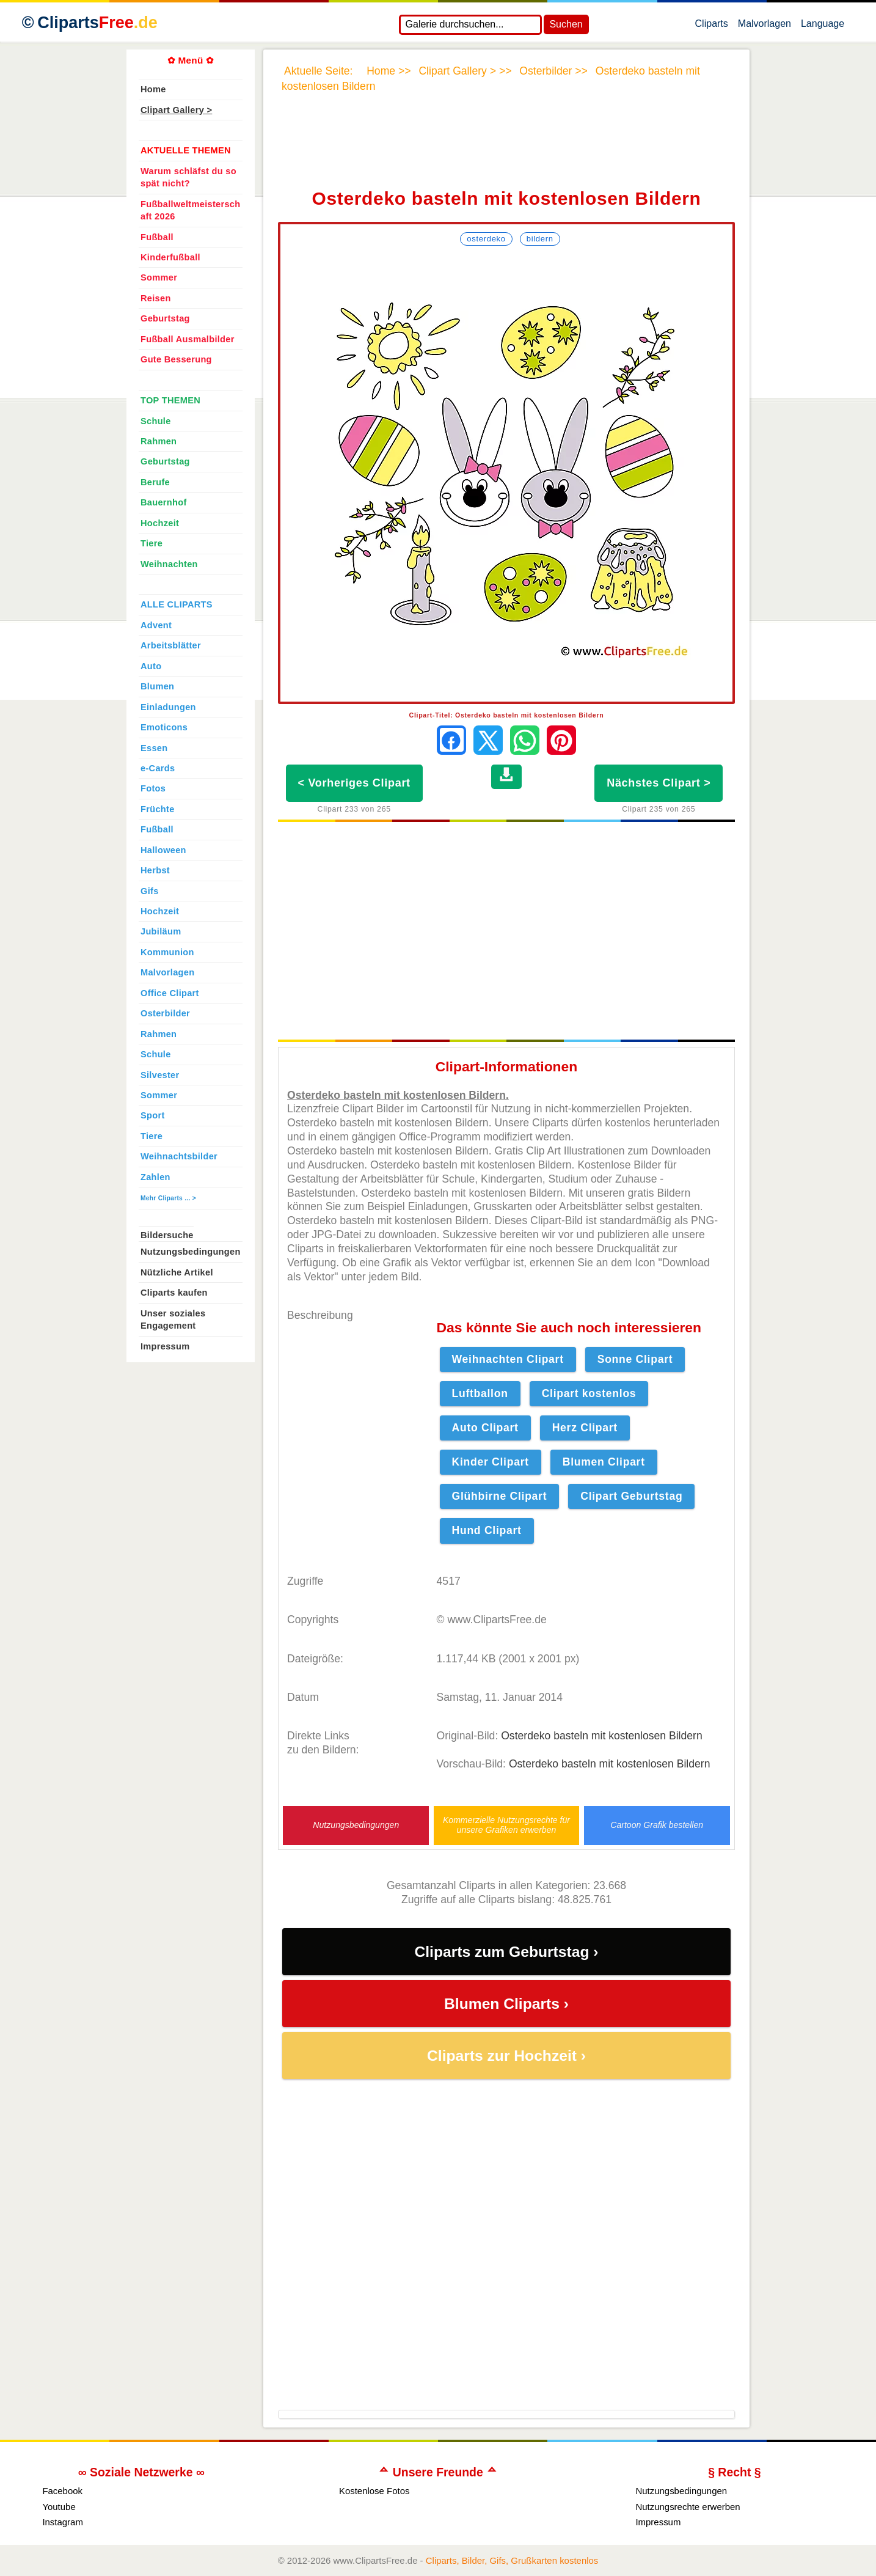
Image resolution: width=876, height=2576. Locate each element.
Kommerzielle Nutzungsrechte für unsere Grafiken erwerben (506, 1825)
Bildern (540, 238)
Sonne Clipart (635, 1359)
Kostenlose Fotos (374, 2491)
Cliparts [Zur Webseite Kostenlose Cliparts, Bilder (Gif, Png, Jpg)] (97, 22)
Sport (153, 1115)
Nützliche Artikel (177, 1272)
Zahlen (155, 1177)
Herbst (155, 870)
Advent (156, 625)
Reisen (156, 298)
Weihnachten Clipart (508, 1359)
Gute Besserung (176, 359)
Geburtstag (165, 318)
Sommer (159, 277)
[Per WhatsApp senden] (524, 740)
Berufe (155, 482)
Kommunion (167, 952)
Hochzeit (160, 523)
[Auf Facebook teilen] (451, 740)
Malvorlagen (764, 26)
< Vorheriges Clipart (354, 783)
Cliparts (711, 26)
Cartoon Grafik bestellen (656, 1825)
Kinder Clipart (490, 1462)
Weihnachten (169, 564)
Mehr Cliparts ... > (168, 1198)
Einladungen (168, 707)
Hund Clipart (487, 1530)
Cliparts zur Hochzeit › (506, 2055)
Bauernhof (164, 502)
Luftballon (480, 1393)
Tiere (151, 543)
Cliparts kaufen (174, 1292)
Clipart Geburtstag (631, 1496)
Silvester (160, 1075)
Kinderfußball (170, 257)
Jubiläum (161, 931)
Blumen (157, 686)
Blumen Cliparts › (506, 2003)
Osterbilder (165, 1013)
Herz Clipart (585, 1428)
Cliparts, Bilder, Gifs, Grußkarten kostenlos (512, 2560)
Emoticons (164, 727)
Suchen (565, 24)
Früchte (158, 809)
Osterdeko (486, 238)
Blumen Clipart (604, 1462)
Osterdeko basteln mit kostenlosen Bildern (602, 1736)
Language (822, 26)
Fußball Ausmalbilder (188, 339)
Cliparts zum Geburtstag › (506, 1951)
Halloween (163, 850)
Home (153, 89)
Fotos (153, 788)
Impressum (165, 1346)
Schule (156, 421)
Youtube (58, 2506)
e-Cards (158, 768)
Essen (154, 748)
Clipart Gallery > (176, 110)
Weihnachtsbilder (179, 1156)
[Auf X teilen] (488, 740)
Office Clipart (170, 993)
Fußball (157, 237)
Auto (151, 666)
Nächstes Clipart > (658, 783)
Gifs (150, 891)
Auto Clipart (485, 1428)
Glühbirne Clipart (499, 1496)
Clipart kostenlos (589, 1393)
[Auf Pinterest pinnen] (561, 740)
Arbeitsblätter (171, 645)
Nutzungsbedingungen (356, 1825)
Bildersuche (167, 1235)
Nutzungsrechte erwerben (687, 2506)
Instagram (62, 2522)
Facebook (62, 2491)
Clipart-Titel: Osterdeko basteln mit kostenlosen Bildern (506, 715)
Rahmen (159, 441)
